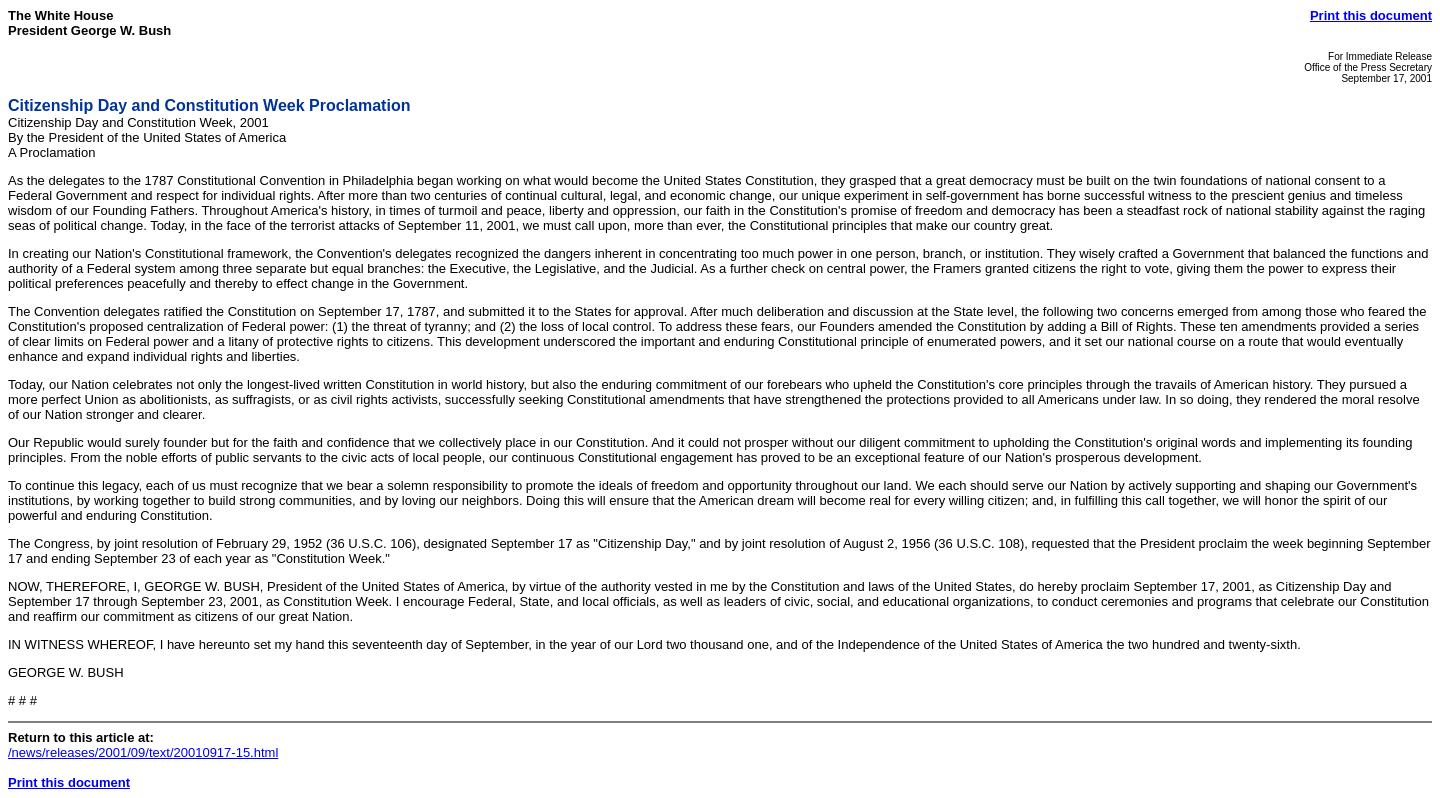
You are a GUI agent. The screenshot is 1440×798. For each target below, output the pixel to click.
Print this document (1371, 15)
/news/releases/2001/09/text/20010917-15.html (143, 752)
